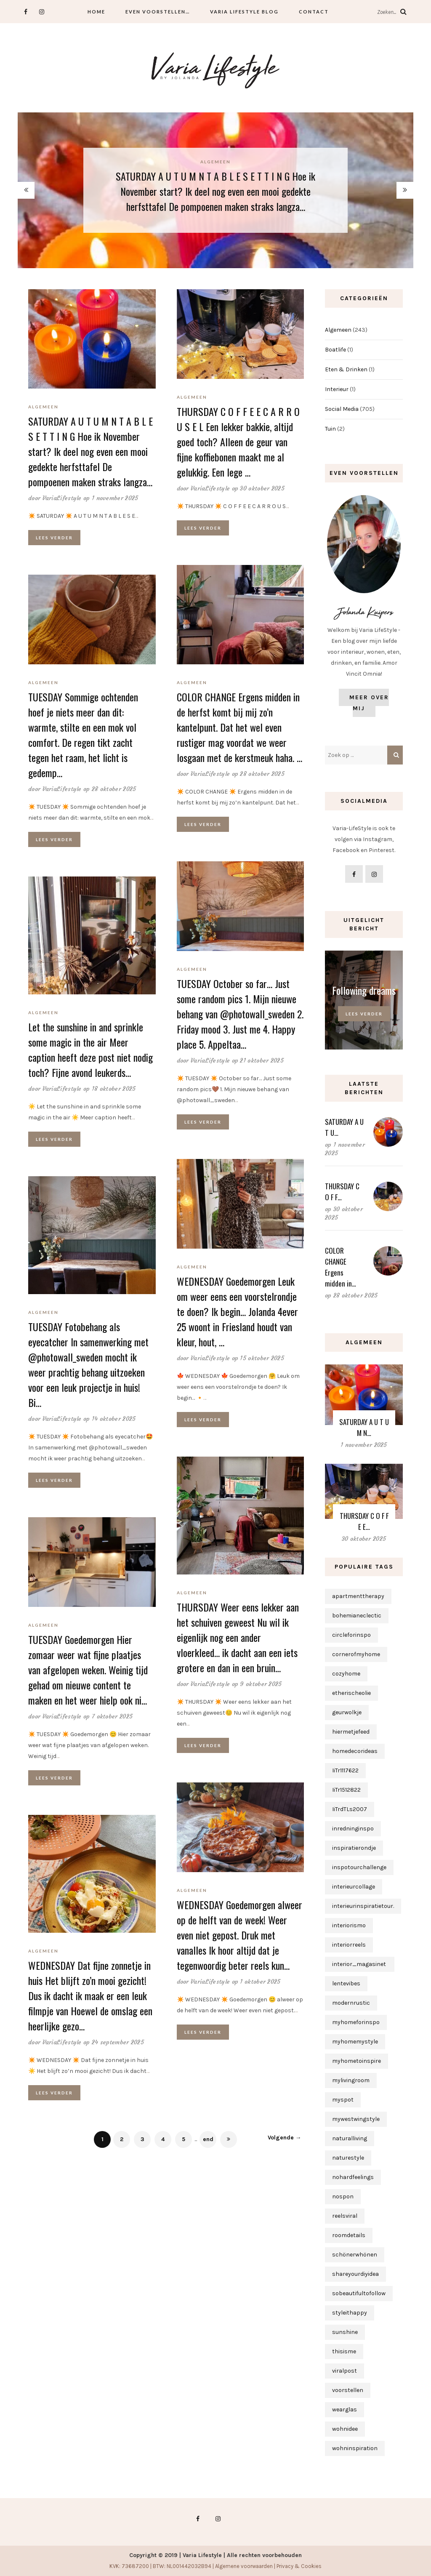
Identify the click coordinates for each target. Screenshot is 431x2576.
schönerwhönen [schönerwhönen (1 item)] (354, 2254)
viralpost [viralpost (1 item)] (344, 2370)
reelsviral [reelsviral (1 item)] (344, 2215)
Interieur (337, 389)
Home (96, 11)
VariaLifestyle (62, 498)
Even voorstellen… (157, 11)
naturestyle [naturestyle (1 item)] (348, 2157)
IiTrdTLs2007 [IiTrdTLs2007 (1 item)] (349, 1809)
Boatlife (335, 349)
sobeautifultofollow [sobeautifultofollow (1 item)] (359, 2293)
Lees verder (54, 537)
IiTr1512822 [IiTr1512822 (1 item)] (346, 1789)
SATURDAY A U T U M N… (364, 1427)
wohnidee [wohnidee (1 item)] (345, 2428)
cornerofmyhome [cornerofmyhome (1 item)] (356, 1654)
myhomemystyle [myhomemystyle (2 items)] (355, 2041)
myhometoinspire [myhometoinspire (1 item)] (356, 2061)
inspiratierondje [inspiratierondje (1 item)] (354, 1847)
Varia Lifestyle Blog (244, 11)
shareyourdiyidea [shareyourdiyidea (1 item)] (355, 2274)
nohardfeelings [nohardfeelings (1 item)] (353, 2177)
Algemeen (215, 161)
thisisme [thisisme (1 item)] (344, 2351)
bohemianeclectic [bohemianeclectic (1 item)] (356, 1615)
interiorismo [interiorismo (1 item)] (349, 1925)
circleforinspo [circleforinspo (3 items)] (351, 1634)
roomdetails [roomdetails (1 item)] (348, 2235)
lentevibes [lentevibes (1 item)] (346, 1983)
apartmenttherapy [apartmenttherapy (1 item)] (358, 1596)
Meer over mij (369, 703)
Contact (314, 11)
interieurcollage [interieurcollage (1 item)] (353, 1886)
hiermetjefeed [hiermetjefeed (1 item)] (351, 1731)
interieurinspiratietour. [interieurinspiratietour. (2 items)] (363, 1906)
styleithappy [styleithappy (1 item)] (349, 2312)
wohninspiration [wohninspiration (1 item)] (355, 2448)
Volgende (284, 2137)
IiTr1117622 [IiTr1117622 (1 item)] (345, 1770)
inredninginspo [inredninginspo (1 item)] (353, 1828)
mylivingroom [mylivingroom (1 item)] (351, 2080)
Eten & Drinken (346, 369)
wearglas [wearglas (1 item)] (344, 2409)
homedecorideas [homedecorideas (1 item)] (355, 1751)
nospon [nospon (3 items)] (343, 2196)
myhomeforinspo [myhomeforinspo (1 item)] (356, 2022)
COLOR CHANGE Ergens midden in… (340, 1267)
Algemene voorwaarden (244, 2566)
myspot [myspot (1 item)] (343, 2099)
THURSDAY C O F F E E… (364, 1521)
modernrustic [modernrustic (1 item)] (351, 2002)
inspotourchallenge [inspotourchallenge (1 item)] (359, 1867)
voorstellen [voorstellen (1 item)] (347, 2390)
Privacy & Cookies (299, 2566)
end (208, 2139)
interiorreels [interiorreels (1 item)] (349, 1944)
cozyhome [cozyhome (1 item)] (346, 1673)
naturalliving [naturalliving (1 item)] (349, 2138)
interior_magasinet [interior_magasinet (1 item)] (359, 1964)
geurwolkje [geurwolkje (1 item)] (347, 1712)
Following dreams (364, 990)
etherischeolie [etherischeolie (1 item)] (351, 1693)
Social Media (342, 409)
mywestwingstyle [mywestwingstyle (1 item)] (356, 2119)
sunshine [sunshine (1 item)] (345, 2332)
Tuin (330, 428)
